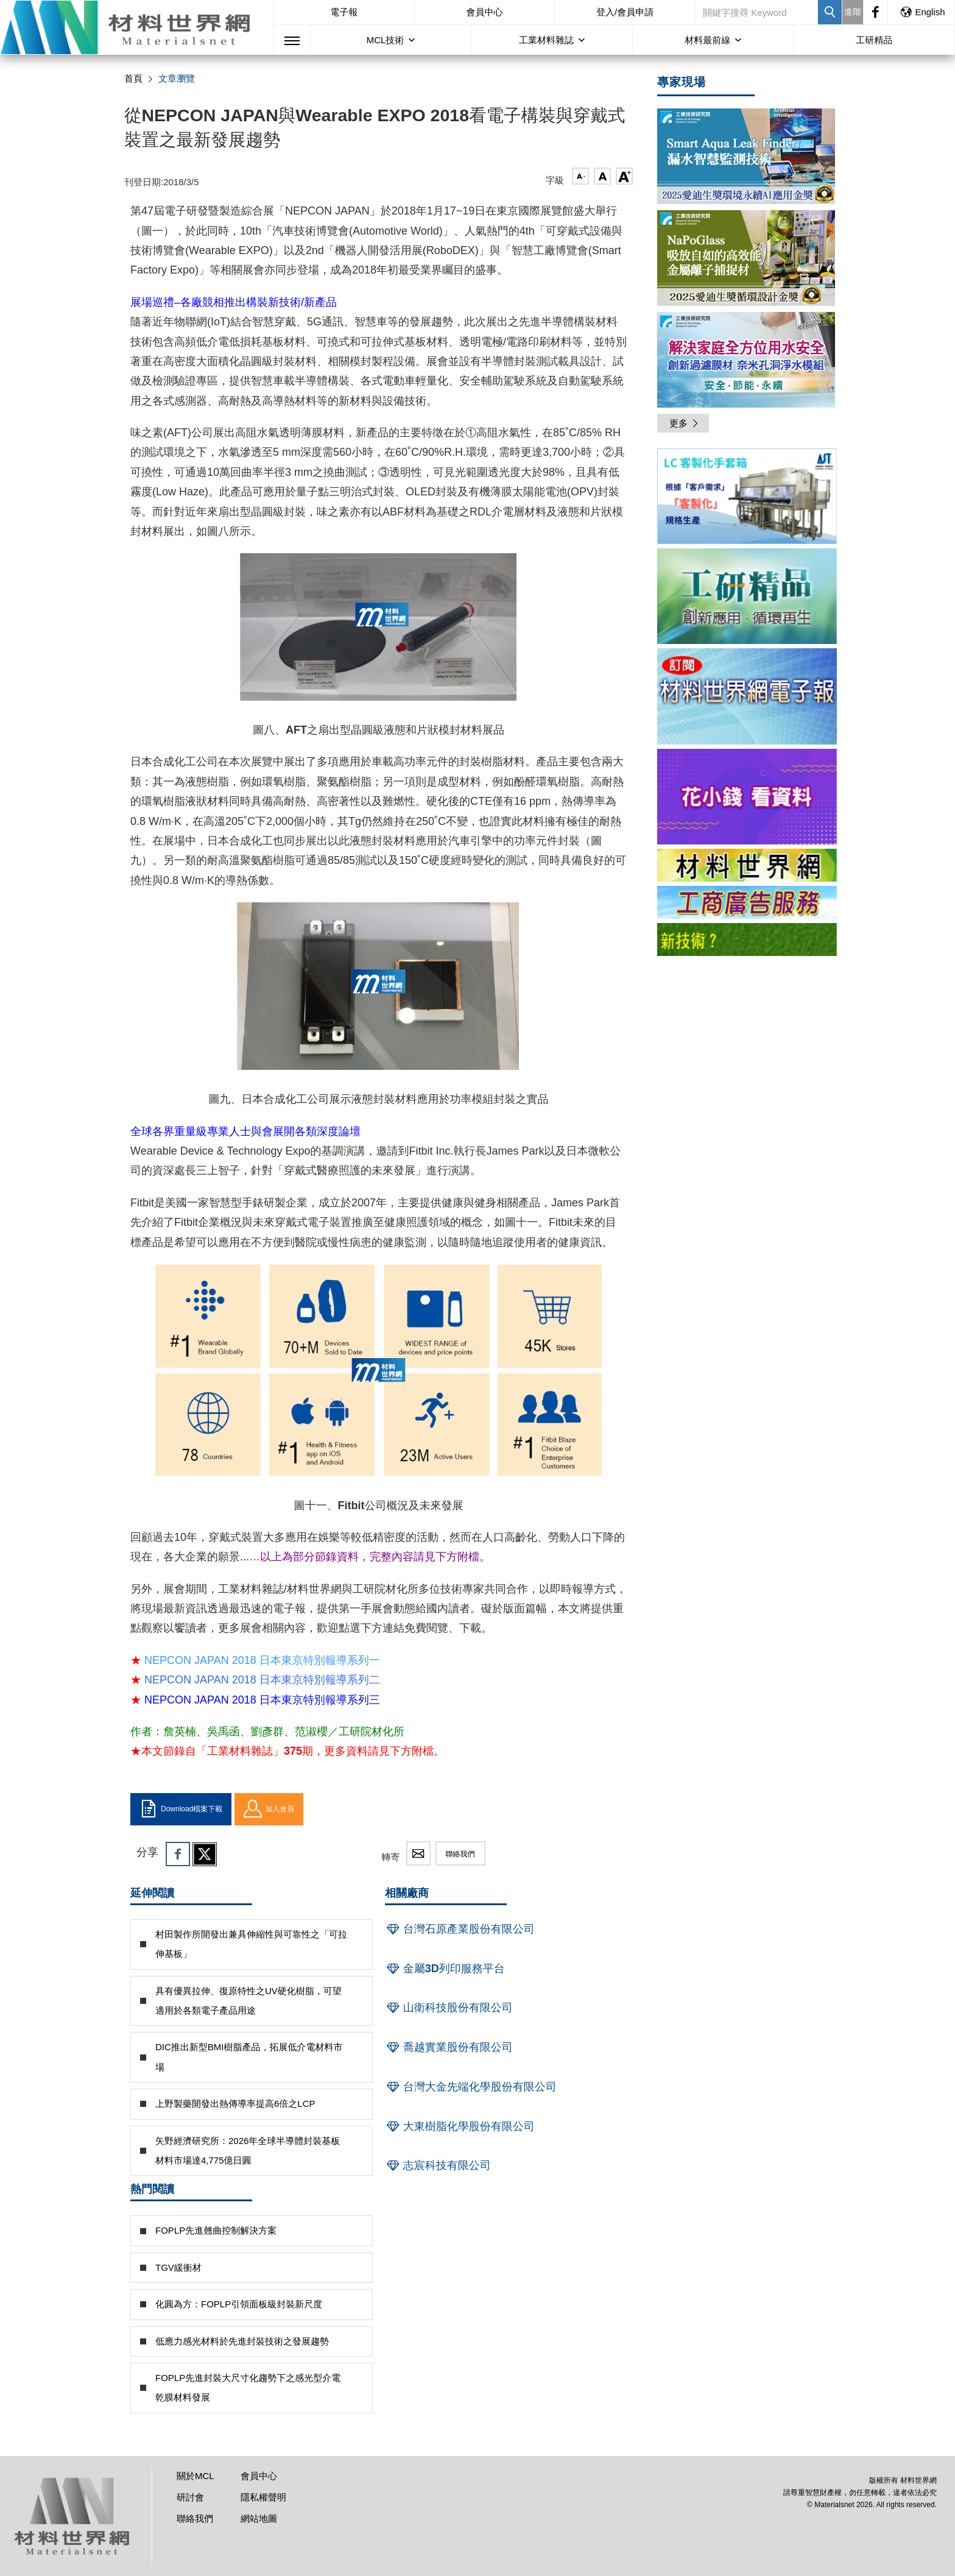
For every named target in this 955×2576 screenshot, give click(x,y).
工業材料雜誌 (546, 40)
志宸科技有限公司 (438, 2165)
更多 (684, 423)
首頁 (133, 78)
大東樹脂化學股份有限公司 (460, 2126)
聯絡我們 (460, 1854)
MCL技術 (385, 40)
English (922, 12)
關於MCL (195, 2476)
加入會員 (269, 1809)
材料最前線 (707, 40)
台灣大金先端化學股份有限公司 (471, 2087)
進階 (852, 11)
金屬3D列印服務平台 (445, 1968)
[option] (747, 498)
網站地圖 (259, 2518)
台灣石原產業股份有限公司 (460, 1929)
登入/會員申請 (625, 12)
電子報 (344, 12)
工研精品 (874, 40)
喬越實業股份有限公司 (449, 2047)
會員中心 (484, 12)
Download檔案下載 (180, 1809)
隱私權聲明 (263, 2497)
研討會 (190, 2497)
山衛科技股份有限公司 (449, 2007)
